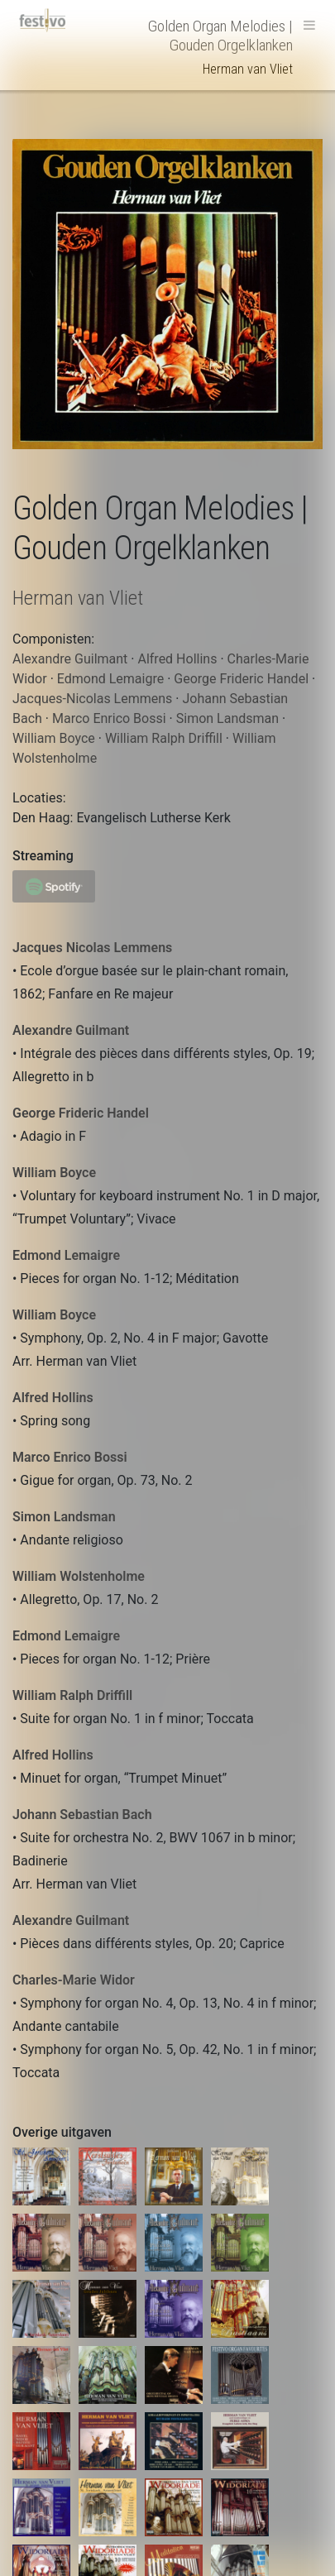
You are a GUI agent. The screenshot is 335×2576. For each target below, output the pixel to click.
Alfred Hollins (52, 1397)
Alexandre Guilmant (70, 1030)
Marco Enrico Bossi (69, 1457)
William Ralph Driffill (72, 1695)
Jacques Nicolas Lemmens (92, 947)
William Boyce (54, 1172)
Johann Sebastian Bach (82, 1814)
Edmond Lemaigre (66, 1255)
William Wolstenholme (78, 1576)
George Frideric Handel (80, 1113)
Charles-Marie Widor (73, 1980)
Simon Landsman (64, 1517)
